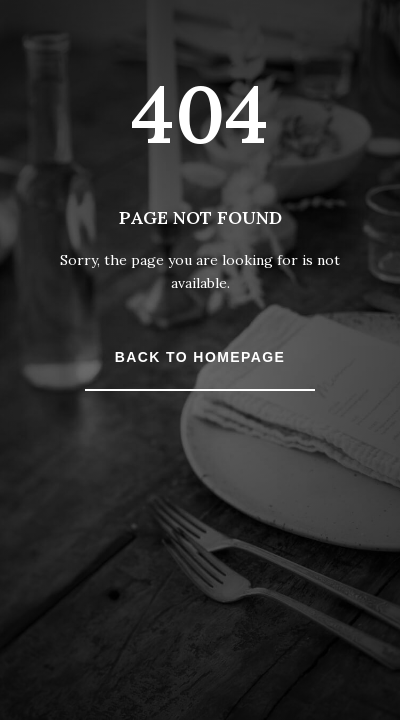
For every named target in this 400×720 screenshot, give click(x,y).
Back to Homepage (200, 357)
